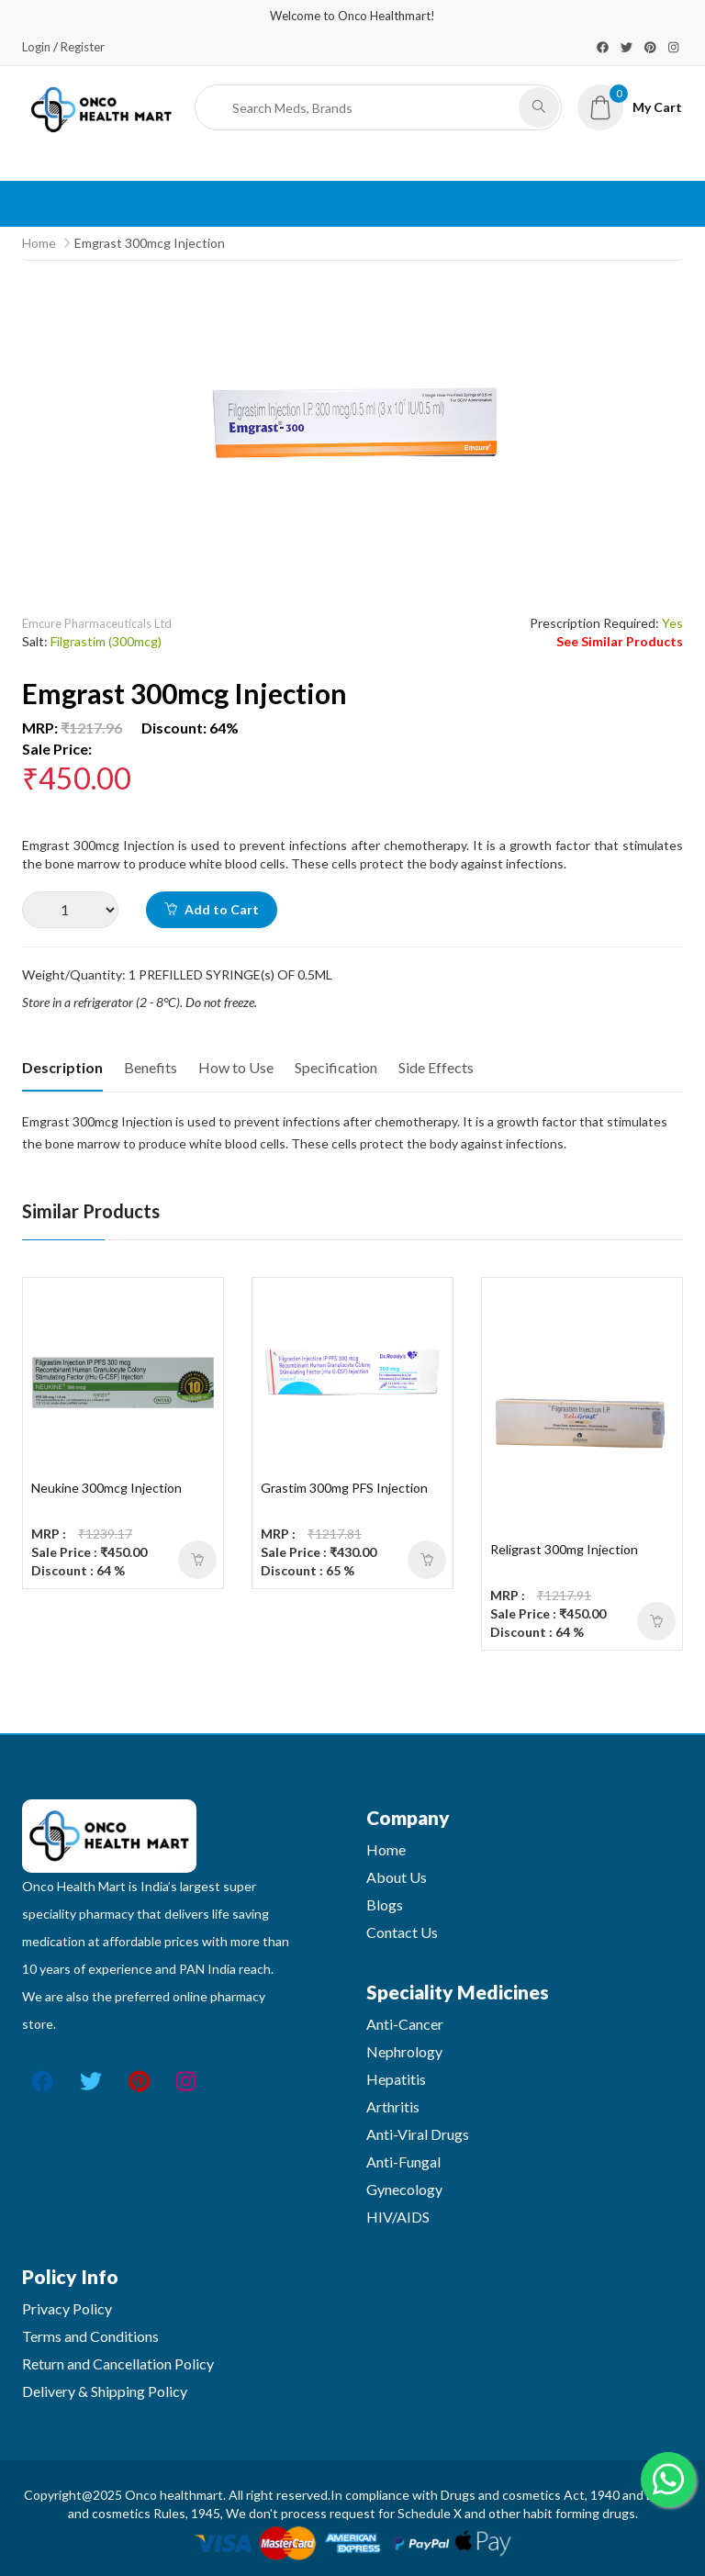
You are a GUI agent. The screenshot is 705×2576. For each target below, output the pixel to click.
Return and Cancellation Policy (118, 2363)
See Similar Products (619, 641)
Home (39, 243)
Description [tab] (62, 1067)
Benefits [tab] (150, 1067)
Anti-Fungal (403, 2161)
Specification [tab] (336, 1067)
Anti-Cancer (404, 2024)
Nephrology (404, 2051)
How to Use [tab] (236, 1067)
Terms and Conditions (90, 2336)
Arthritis (393, 2106)
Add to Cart (211, 909)
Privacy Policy (67, 2308)
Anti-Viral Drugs (417, 2134)
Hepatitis (396, 2079)
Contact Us (402, 1932)
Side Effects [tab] (436, 1067)
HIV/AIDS (398, 2216)
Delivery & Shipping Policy (104, 2391)
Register (83, 46)
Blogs (384, 1904)
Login (36, 46)
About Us (396, 1877)
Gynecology (404, 2189)
